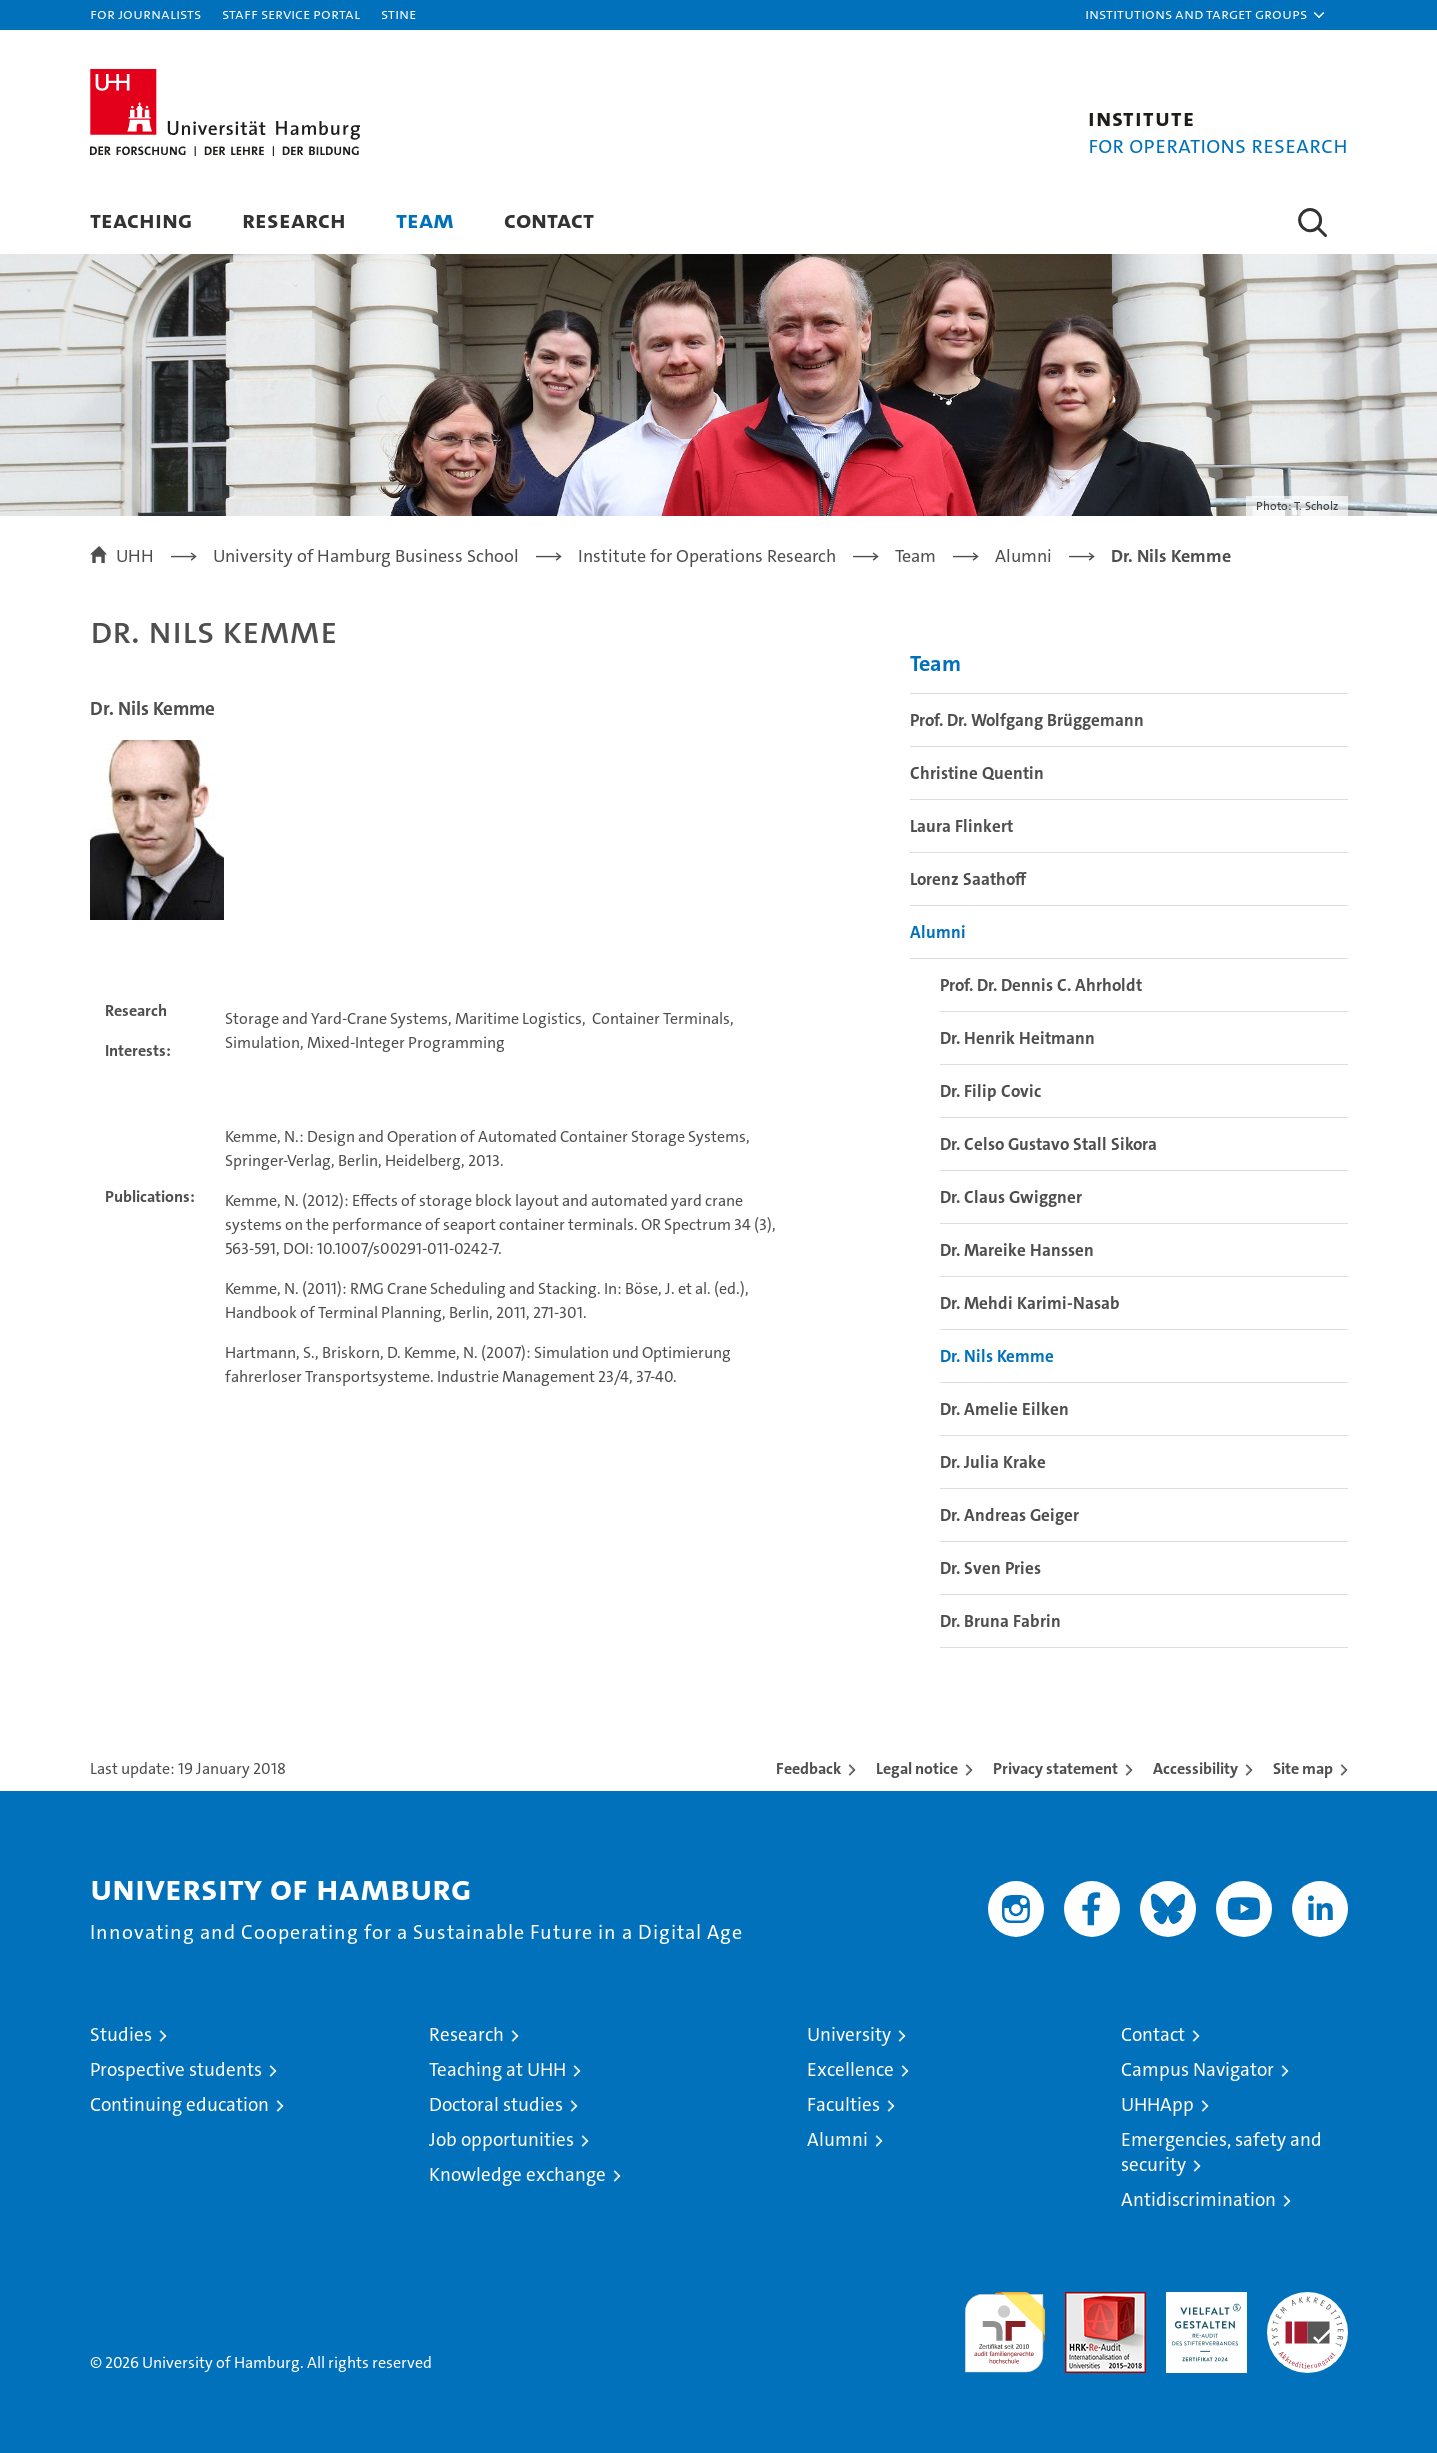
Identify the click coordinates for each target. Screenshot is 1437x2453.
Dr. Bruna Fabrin (1000, 1621)
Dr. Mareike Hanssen (1017, 1250)
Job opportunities (501, 2139)
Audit (1084, 2302)
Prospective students (176, 2069)
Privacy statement (1055, 1768)
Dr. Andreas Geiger (1009, 1515)
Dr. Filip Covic (990, 1091)
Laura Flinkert (961, 826)
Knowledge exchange (517, 2174)
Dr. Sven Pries (990, 1568)
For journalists (145, 13)
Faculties (843, 2104)
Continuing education (179, 2104)
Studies (121, 2034)
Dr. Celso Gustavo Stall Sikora (1048, 1144)
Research (294, 219)
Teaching (141, 219)
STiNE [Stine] (398, 13)
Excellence (850, 2069)
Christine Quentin (977, 773)
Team (425, 219)
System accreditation (1307, 2313)
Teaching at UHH (497, 2069)
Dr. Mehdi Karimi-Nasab (1030, 1303)
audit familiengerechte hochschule (1004, 2323)
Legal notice (917, 1768)
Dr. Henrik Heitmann (1017, 1038)
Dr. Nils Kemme (997, 1356)
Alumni (938, 932)
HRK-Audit (1201, 2302)
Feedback (808, 1768)
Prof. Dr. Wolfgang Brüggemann (1027, 720)
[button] (1206, 15)
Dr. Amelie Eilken (1004, 1409)
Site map (1303, 1768)
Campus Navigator (1197, 2069)
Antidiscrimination (1198, 2199)
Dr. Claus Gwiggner (1011, 1197)
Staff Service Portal (291, 13)
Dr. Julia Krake (993, 1462)
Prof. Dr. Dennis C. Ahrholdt (1041, 985)
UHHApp (1157, 2104)
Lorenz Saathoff (968, 879)
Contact (549, 219)
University (849, 2034)
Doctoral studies (496, 2104)
